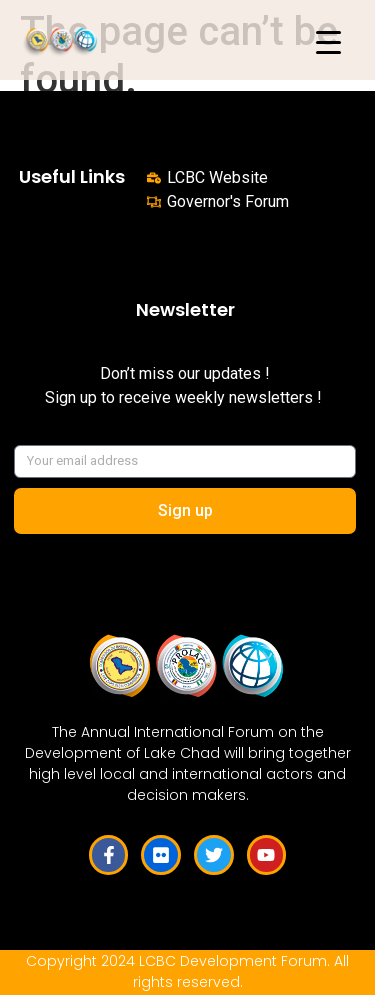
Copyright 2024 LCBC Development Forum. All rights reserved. (187, 971)
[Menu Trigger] (328, 42)
